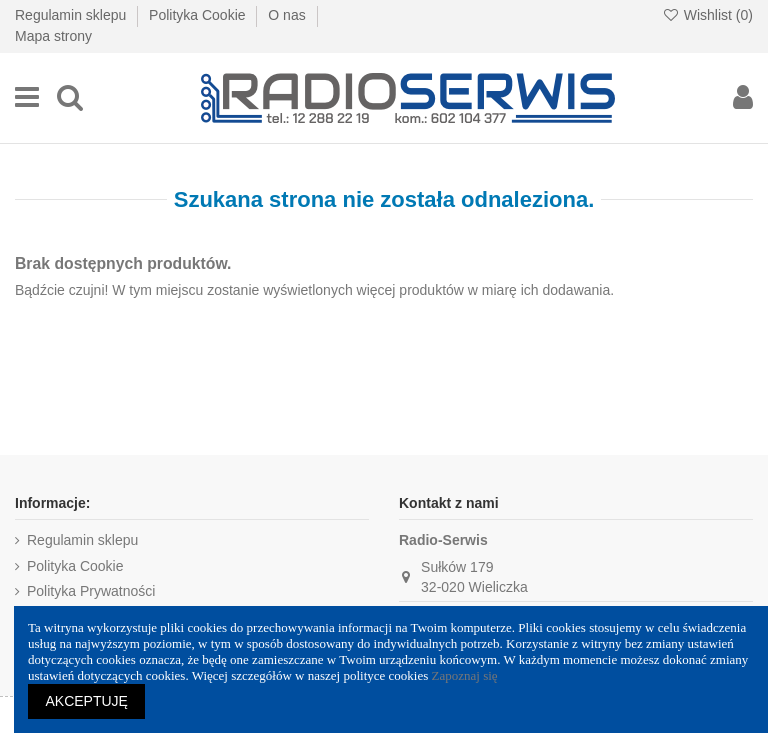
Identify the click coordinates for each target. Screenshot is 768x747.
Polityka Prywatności (91, 591)
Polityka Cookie (199, 15)
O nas (288, 15)
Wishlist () (707, 15)
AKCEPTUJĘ (87, 701)
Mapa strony (53, 36)
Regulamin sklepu (72, 15)
